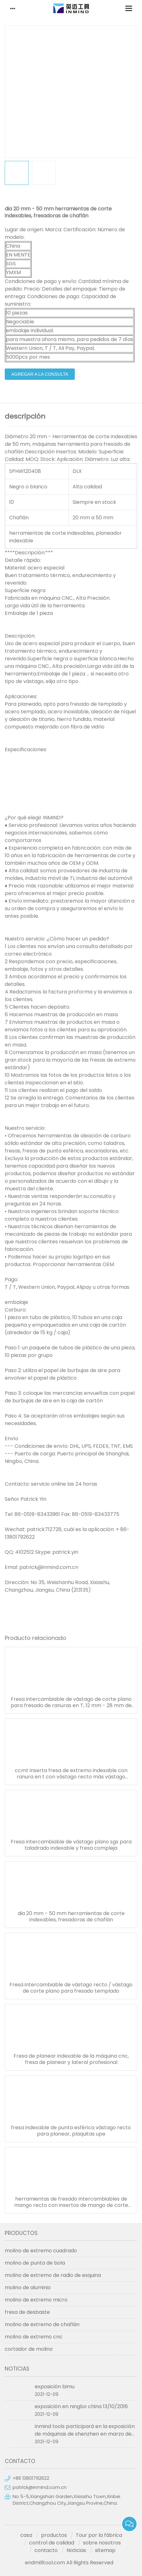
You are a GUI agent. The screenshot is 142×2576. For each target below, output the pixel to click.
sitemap (105, 2550)
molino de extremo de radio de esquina (53, 2275)
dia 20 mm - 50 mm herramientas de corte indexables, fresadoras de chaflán (71, 1916)
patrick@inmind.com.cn (40, 2487)
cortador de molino (29, 2349)
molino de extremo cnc (33, 2336)
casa (26, 2535)
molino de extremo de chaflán (42, 2324)
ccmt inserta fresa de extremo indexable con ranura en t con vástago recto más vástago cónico (71, 1773)
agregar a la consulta (39, 374)
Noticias (76, 2550)
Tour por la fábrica (99, 2535)
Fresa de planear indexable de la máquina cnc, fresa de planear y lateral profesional (71, 2059)
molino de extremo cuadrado (41, 2250)
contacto (46, 2550)
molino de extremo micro (36, 2299)
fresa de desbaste (27, 2312)
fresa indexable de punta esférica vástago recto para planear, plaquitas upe (71, 2131)
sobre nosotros (102, 2542)
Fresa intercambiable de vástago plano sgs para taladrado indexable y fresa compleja (71, 1845)
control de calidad (51, 2542)
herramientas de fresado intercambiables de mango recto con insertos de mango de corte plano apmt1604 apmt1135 (71, 2202)
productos (54, 2535)
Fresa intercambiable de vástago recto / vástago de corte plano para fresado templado (71, 1988)
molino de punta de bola (35, 2263)
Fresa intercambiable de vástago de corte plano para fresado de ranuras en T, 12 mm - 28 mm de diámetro (71, 1702)
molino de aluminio (28, 2287)
